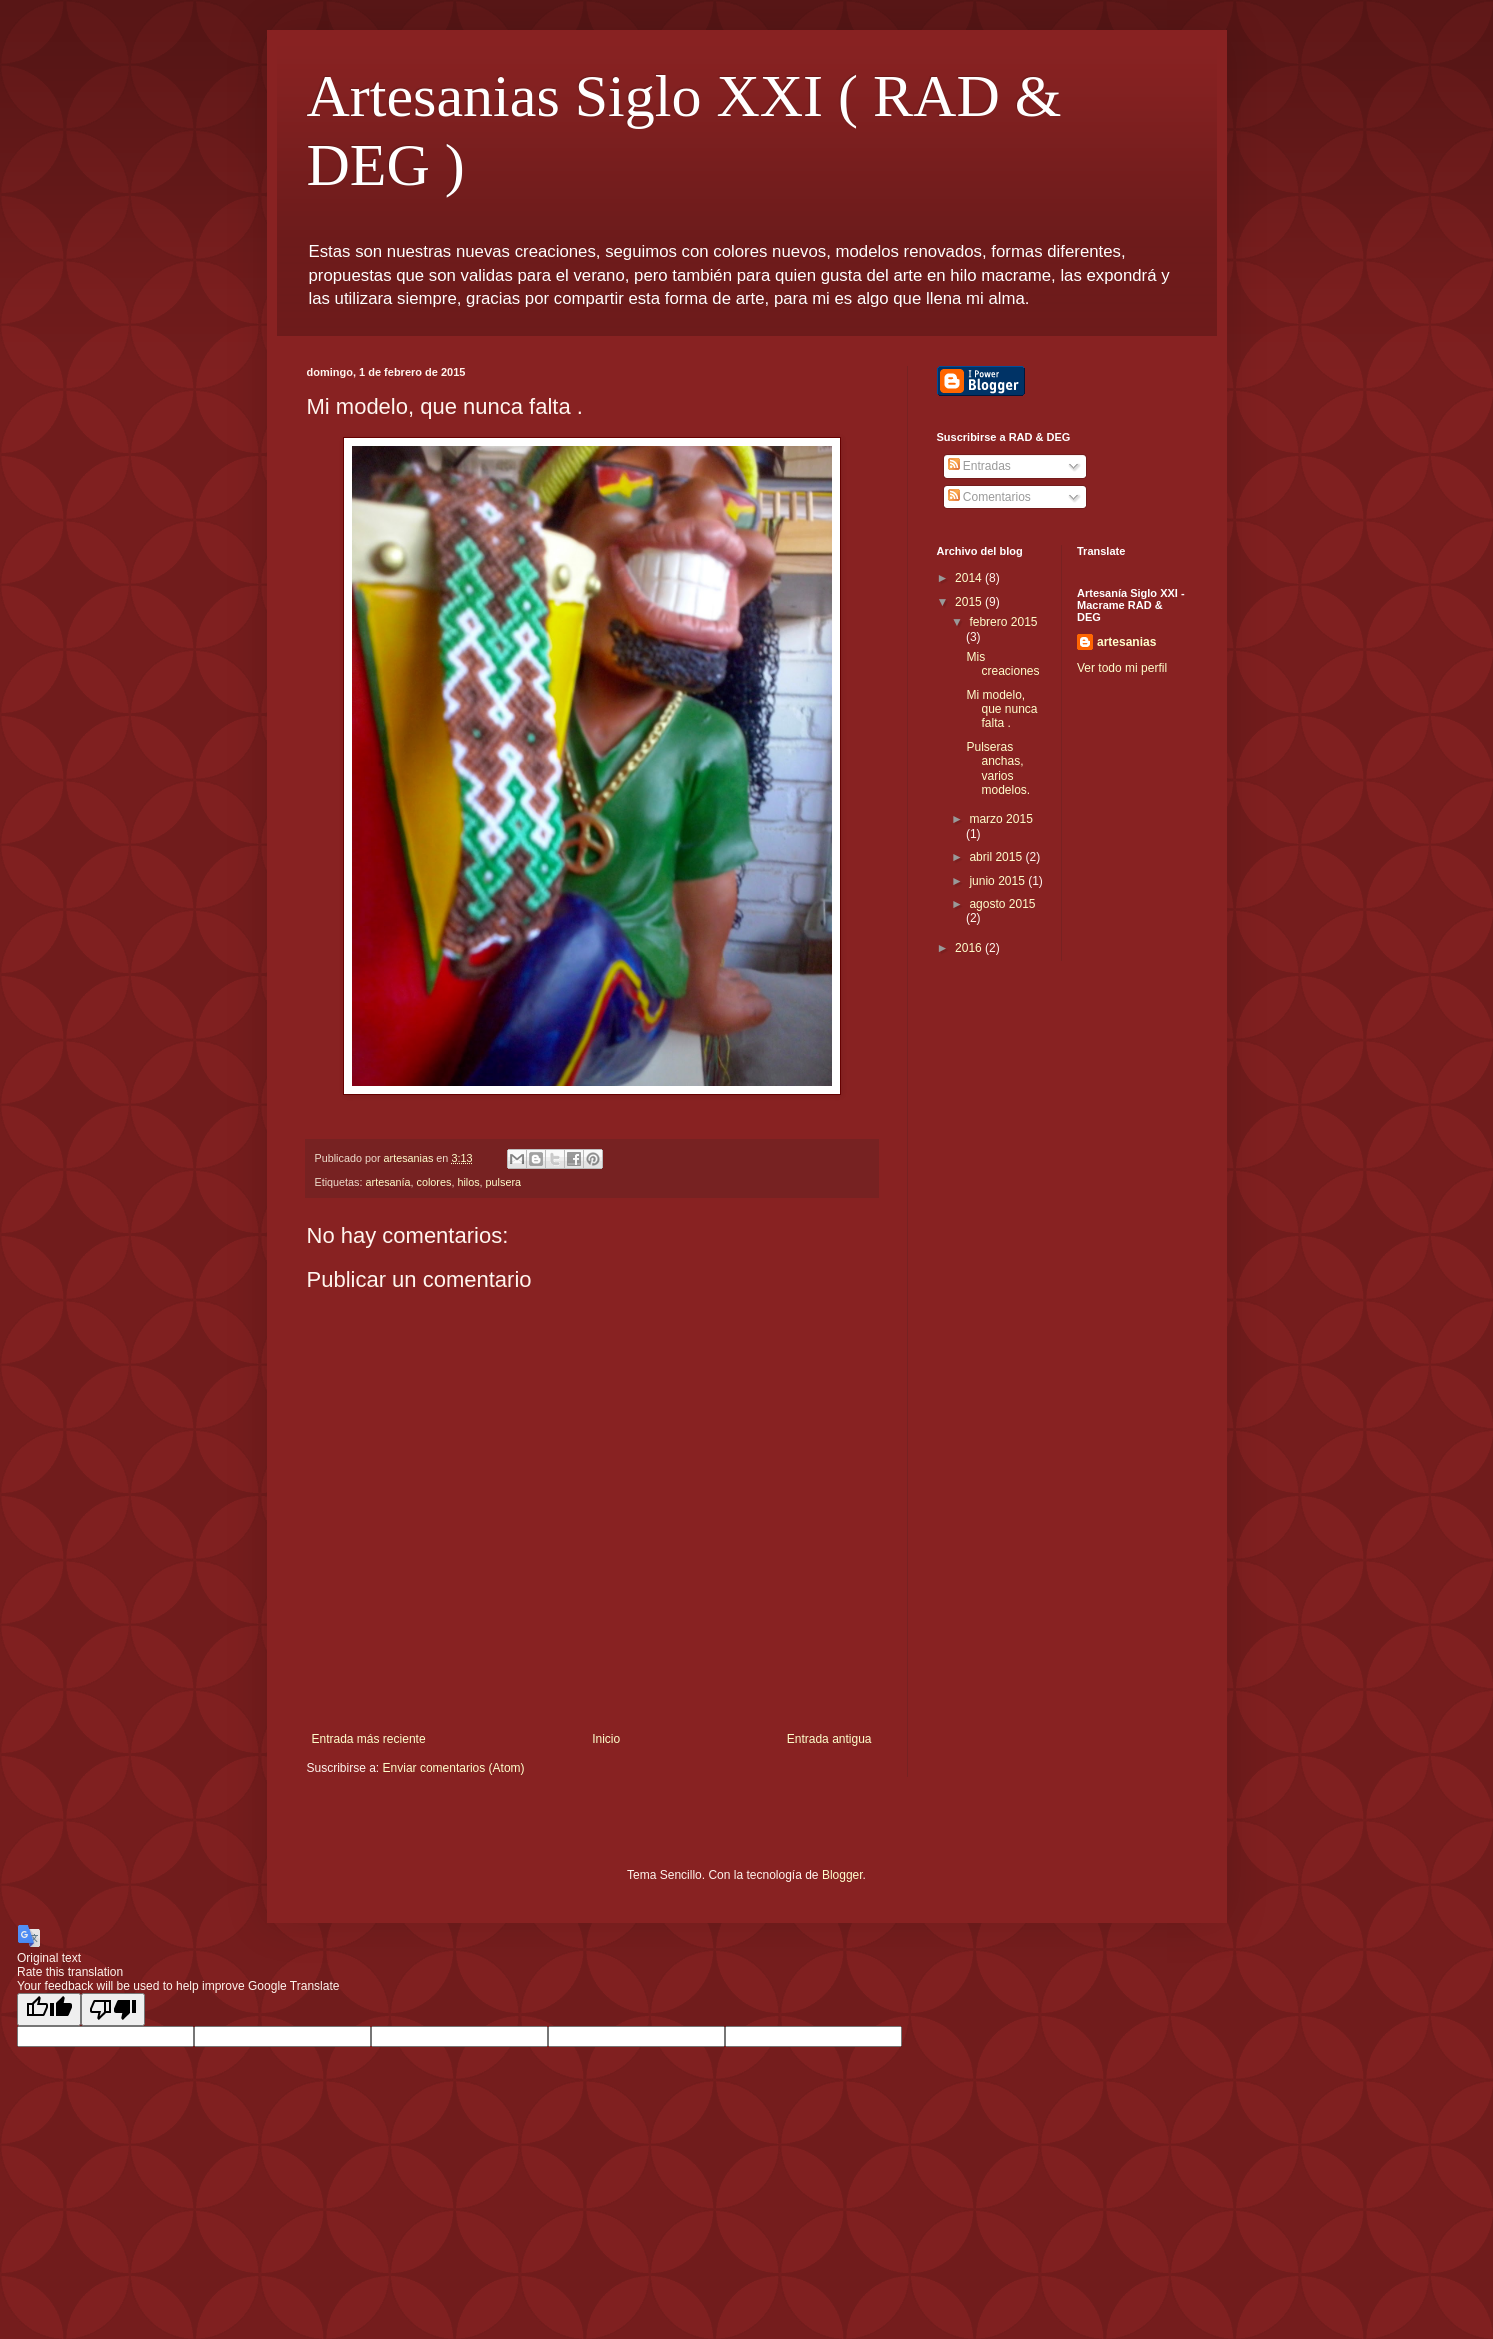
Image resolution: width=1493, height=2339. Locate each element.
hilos (468, 1182)
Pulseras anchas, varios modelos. (998, 768)
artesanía (388, 1182)
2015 (970, 602)
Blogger (842, 1875)
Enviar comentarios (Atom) (454, 1768)
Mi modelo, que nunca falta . (1001, 709)
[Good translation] (49, 2009)
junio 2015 (998, 881)
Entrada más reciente (369, 1739)
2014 (970, 578)
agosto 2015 (1002, 904)
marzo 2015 (1000, 819)
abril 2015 (997, 857)
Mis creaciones (1002, 664)
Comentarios (989, 497)
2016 (970, 948)
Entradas (979, 466)
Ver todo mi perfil (1122, 668)
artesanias (1126, 642)
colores (434, 1182)
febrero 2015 (1003, 622)
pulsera (503, 1182)
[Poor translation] (113, 2009)
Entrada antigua (829, 1739)
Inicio (606, 1739)
